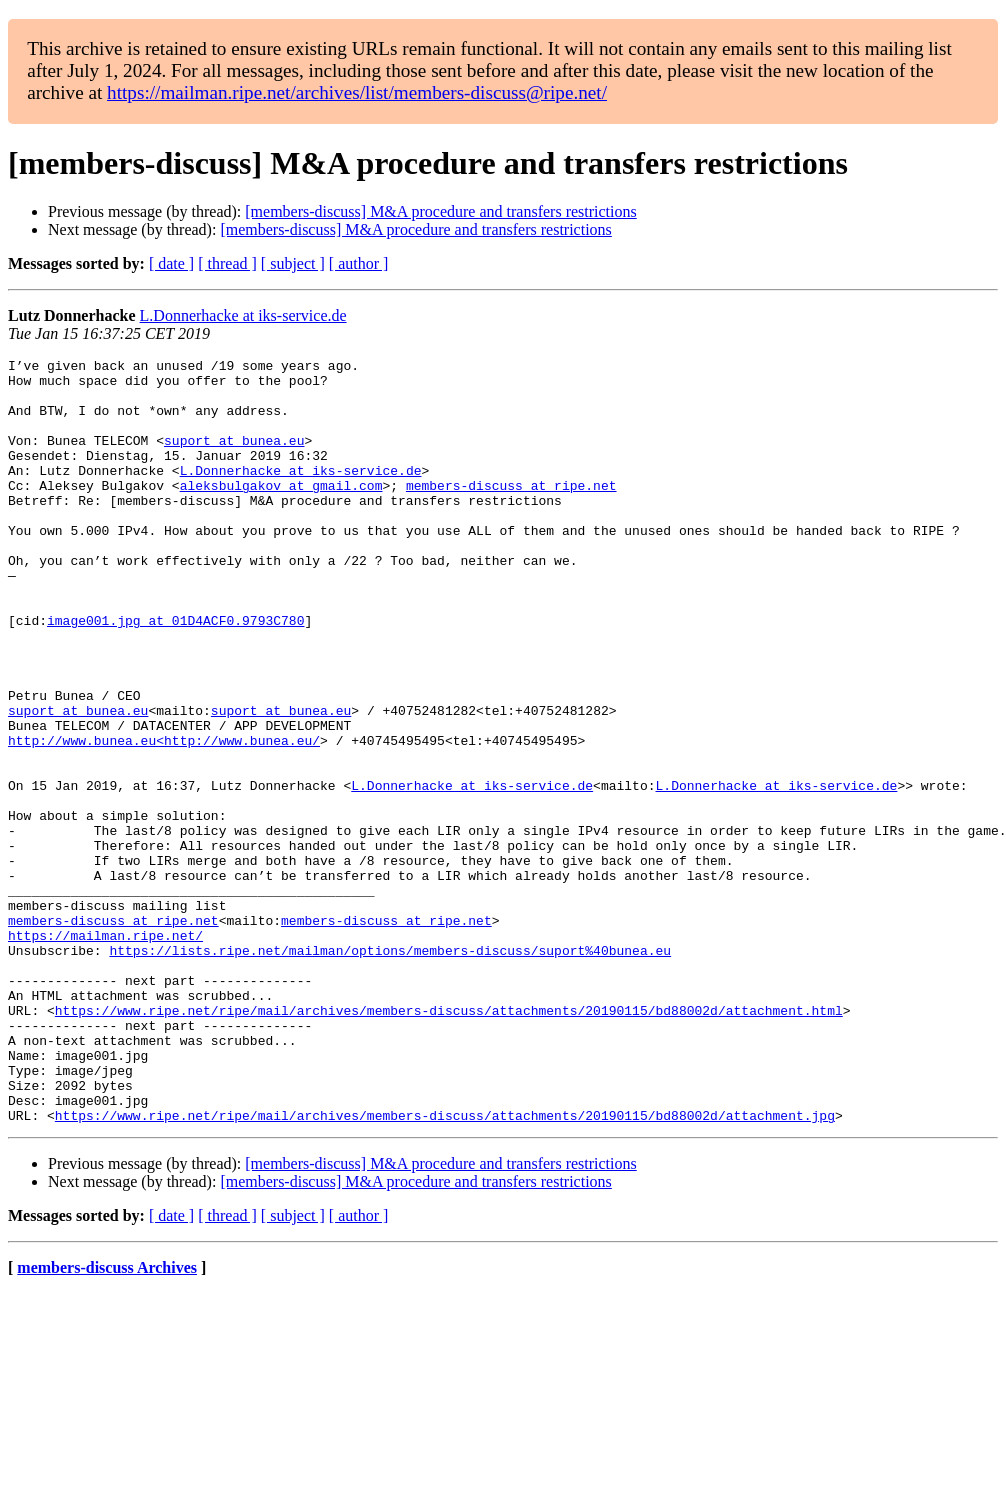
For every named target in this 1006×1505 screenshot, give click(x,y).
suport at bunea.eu (234, 458)
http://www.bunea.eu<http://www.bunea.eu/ (164, 818)
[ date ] (171, 263)
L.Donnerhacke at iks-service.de (243, 315)
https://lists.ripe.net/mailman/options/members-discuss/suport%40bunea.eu (390, 1070)
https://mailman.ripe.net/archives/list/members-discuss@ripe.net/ (357, 92)
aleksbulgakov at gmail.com (281, 512)
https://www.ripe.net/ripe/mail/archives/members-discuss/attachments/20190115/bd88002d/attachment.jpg (445, 1268)
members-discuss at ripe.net (511, 512)
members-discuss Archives (107, 1420)
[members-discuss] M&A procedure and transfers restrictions (440, 211)
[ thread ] (227, 263)
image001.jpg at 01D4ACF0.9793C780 (175, 674)
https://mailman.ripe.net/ (105, 1052)
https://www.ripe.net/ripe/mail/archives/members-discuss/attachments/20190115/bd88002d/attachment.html (449, 1142)
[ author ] (359, 263)
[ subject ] (293, 263)
